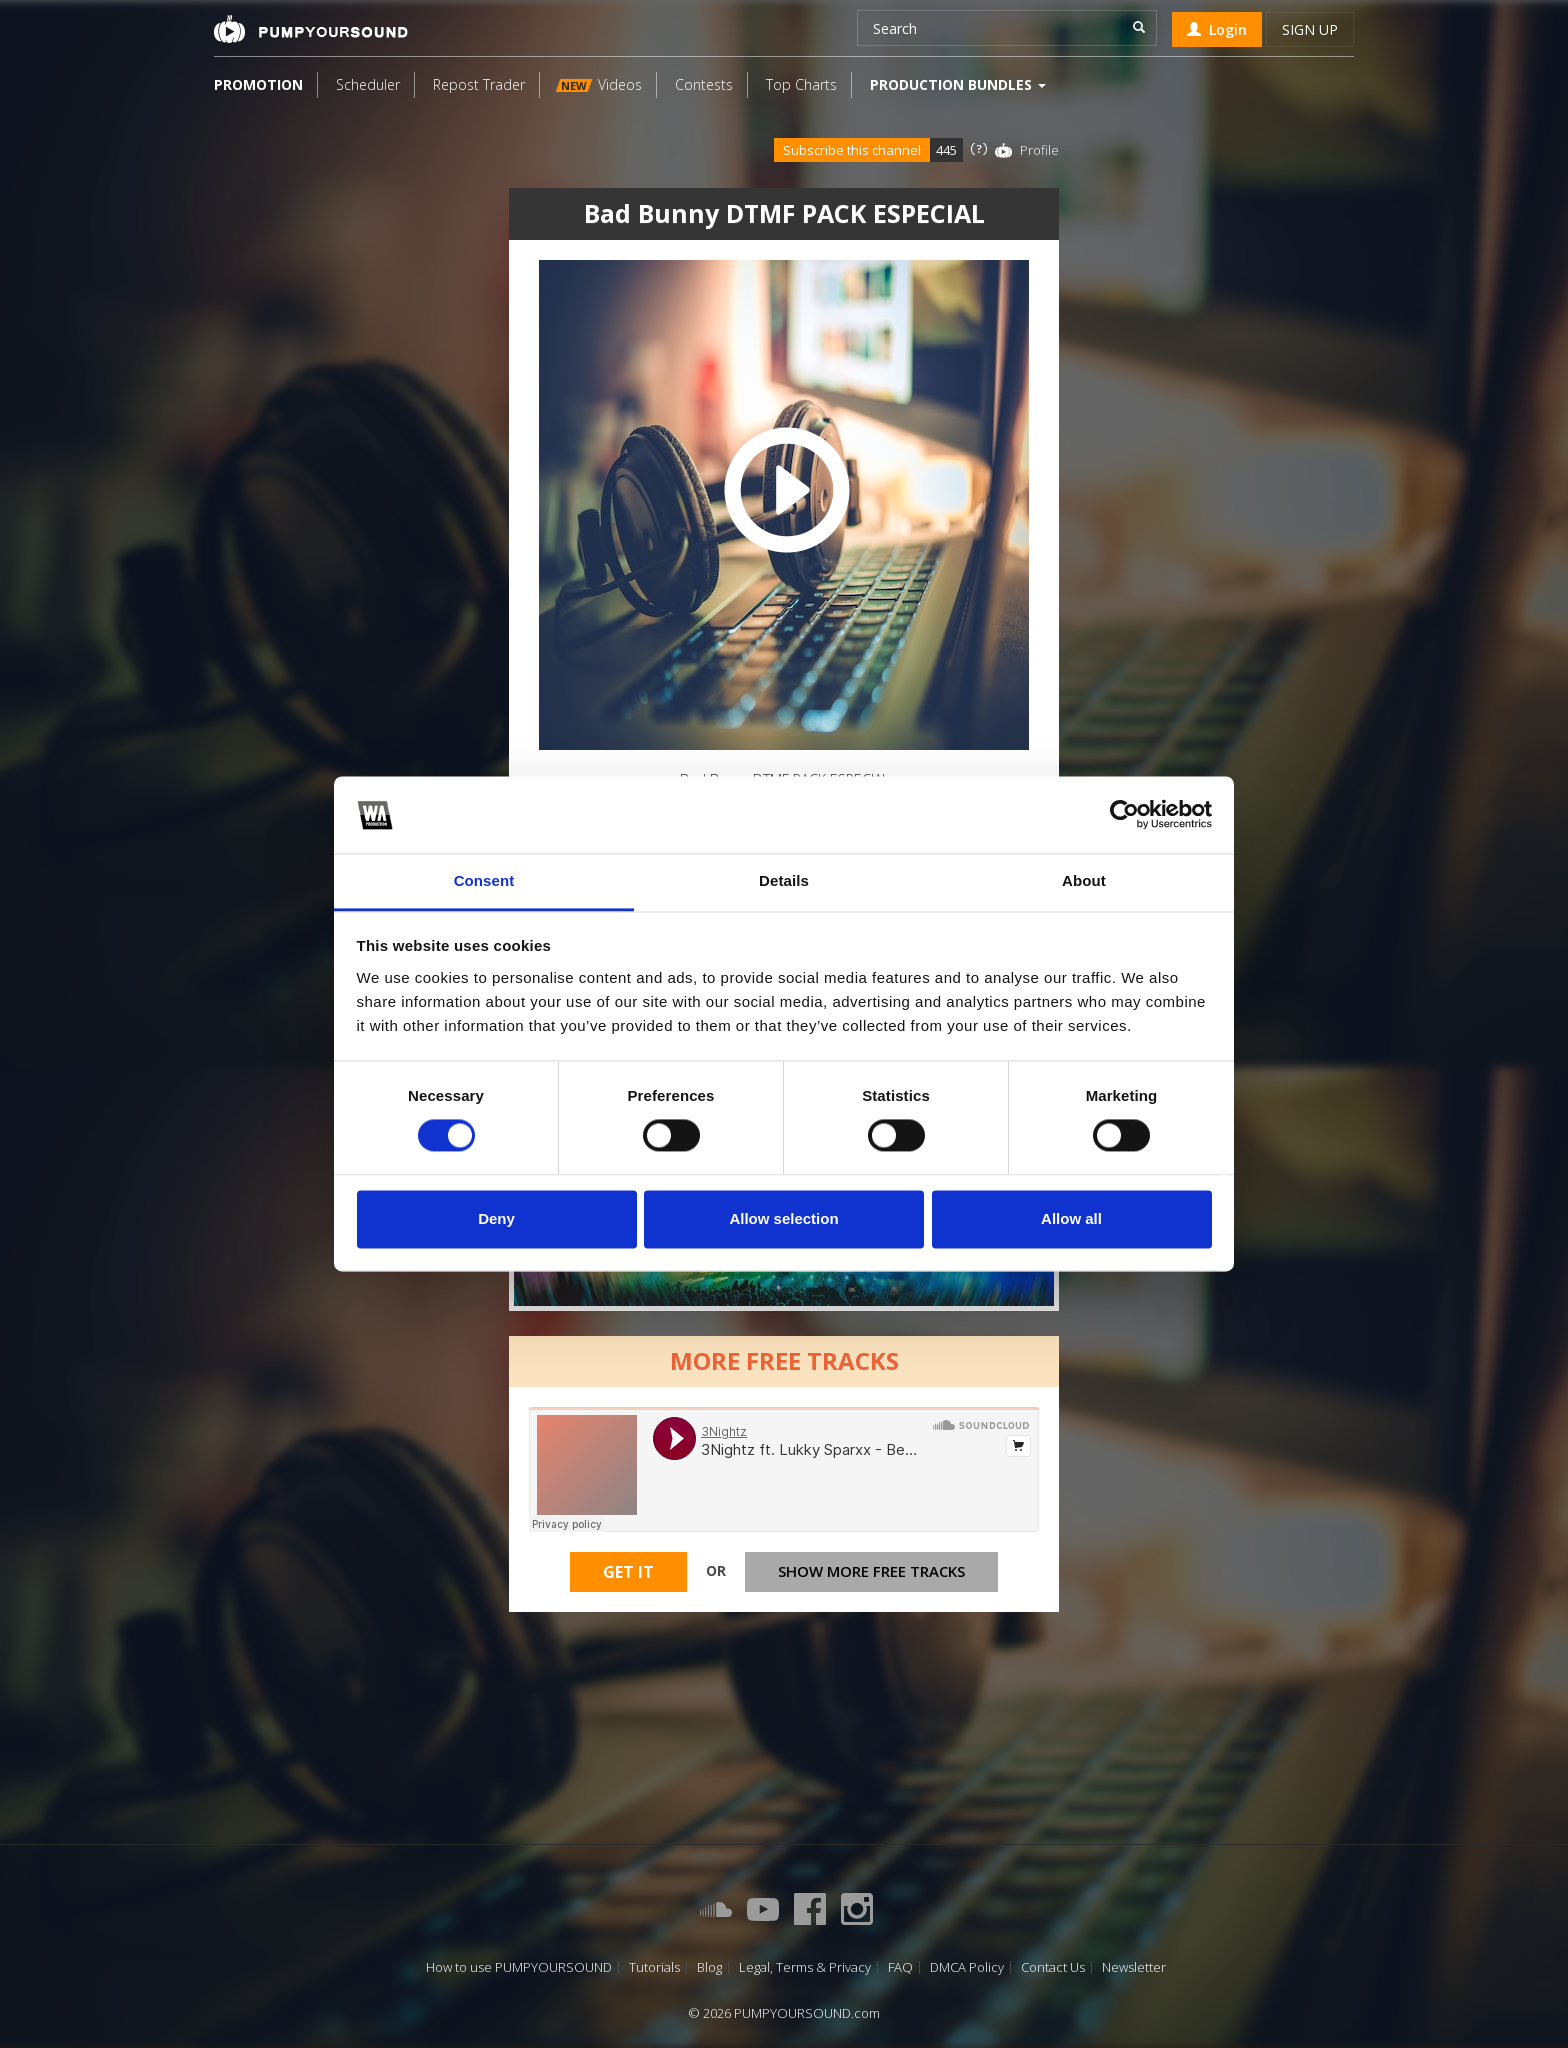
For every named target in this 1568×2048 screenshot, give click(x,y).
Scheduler (368, 84)
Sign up (1310, 29)
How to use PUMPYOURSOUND (519, 1967)
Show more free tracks (871, 1577)
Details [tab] (784, 880)
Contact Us (1053, 1967)
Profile (1039, 150)
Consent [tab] (484, 880)
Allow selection (783, 1218)
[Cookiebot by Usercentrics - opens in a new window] (1124, 815)
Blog (709, 1967)
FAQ (900, 1967)
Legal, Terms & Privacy (805, 1967)
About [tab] (1084, 880)
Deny (496, 1218)
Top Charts (801, 84)
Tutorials (654, 1967)
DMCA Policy (967, 1967)
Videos (599, 84)
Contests (704, 84)
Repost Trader (479, 84)
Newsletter (1134, 1967)
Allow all (1071, 1218)
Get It (628, 1578)
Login (1217, 29)
